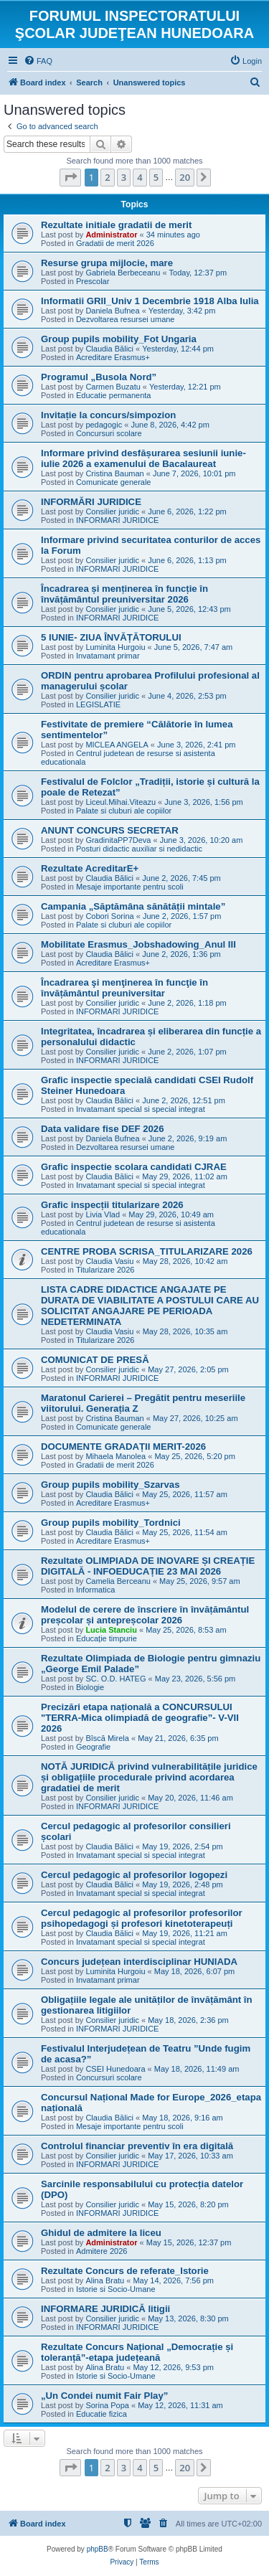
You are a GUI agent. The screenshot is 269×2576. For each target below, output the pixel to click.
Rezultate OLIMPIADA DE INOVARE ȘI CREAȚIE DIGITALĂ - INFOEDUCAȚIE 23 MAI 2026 (148, 1566)
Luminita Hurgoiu (115, 647)
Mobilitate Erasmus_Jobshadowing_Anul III (138, 944)
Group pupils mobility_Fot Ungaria (119, 339)
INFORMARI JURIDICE (117, 520)
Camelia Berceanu (118, 1581)
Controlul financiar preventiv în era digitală (137, 2146)
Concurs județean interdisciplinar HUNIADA (139, 1961)
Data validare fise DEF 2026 (102, 1128)
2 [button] (107, 177)
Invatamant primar (108, 655)
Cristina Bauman (114, 473)
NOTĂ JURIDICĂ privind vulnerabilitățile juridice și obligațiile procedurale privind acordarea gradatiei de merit (149, 1777)
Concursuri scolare (109, 433)
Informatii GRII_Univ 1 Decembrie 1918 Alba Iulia (150, 301)
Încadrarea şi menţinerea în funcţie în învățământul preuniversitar (124, 988)
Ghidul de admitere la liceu (101, 2232)
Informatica (95, 1589)
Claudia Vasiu (109, 1261)
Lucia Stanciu (111, 1630)
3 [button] (123, 177)
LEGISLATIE (98, 704)
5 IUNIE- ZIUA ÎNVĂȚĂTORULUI (111, 637)
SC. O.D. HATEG (115, 1678)
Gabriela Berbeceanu (122, 272)
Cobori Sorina (109, 916)
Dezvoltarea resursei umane (125, 319)
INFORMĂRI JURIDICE (91, 501)
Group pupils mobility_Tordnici (111, 1522)
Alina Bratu (104, 2280)
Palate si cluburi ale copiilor (123, 810)
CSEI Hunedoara (115, 2069)
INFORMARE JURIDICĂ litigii (105, 2308)
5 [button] (156, 177)
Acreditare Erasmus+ (113, 357)
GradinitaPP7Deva (118, 840)
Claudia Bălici (109, 348)
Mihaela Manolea (115, 1456)
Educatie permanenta (113, 395)
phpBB (97, 2549)
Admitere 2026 (102, 2251)
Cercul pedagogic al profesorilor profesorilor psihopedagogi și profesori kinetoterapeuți (141, 1918)
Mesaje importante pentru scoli (130, 886)
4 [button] (139, 177)
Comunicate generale (113, 482)
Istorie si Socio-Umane (116, 2289)
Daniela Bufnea (112, 310)
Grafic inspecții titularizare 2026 (112, 1204)
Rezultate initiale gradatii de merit (116, 225)
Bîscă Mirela (107, 1738)
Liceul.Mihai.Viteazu (120, 802)
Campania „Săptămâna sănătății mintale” (133, 906)
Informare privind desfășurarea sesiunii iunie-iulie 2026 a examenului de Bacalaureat (143, 458)
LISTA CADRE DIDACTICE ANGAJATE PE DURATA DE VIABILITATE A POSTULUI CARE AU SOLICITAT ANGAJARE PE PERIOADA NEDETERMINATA (150, 1305)
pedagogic (103, 424)
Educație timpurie (106, 1638)
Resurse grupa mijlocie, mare (107, 263)
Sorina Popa (107, 2405)
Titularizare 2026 (105, 1269)
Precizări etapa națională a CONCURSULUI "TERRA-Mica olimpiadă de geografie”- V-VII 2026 (140, 1718)
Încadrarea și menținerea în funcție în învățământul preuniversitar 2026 (124, 594)
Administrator (111, 234)
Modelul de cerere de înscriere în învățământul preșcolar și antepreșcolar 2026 (145, 1615)
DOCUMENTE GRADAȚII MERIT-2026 (123, 1446)
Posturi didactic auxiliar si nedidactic (139, 848)
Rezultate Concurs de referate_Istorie (125, 2270)
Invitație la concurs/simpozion (108, 415)
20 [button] (184, 177)
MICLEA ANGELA (116, 744)
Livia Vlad (102, 1214)
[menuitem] (38, 61)
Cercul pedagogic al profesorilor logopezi (134, 1874)
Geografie (93, 1746)
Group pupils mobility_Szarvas (110, 1484)
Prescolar (92, 281)
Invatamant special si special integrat (140, 1109)
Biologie (90, 1687)
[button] (70, 177)
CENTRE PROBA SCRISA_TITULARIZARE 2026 (147, 1251)
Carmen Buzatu (112, 386)
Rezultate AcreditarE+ (89, 868)
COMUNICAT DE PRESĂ (95, 1359)
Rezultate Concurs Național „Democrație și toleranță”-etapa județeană (137, 2352)
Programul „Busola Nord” (98, 377)
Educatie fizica (101, 2414)
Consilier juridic (112, 511)
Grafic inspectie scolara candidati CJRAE (134, 1166)
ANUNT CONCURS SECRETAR (110, 830)
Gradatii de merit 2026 (115, 243)
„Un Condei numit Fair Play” (104, 2395)
